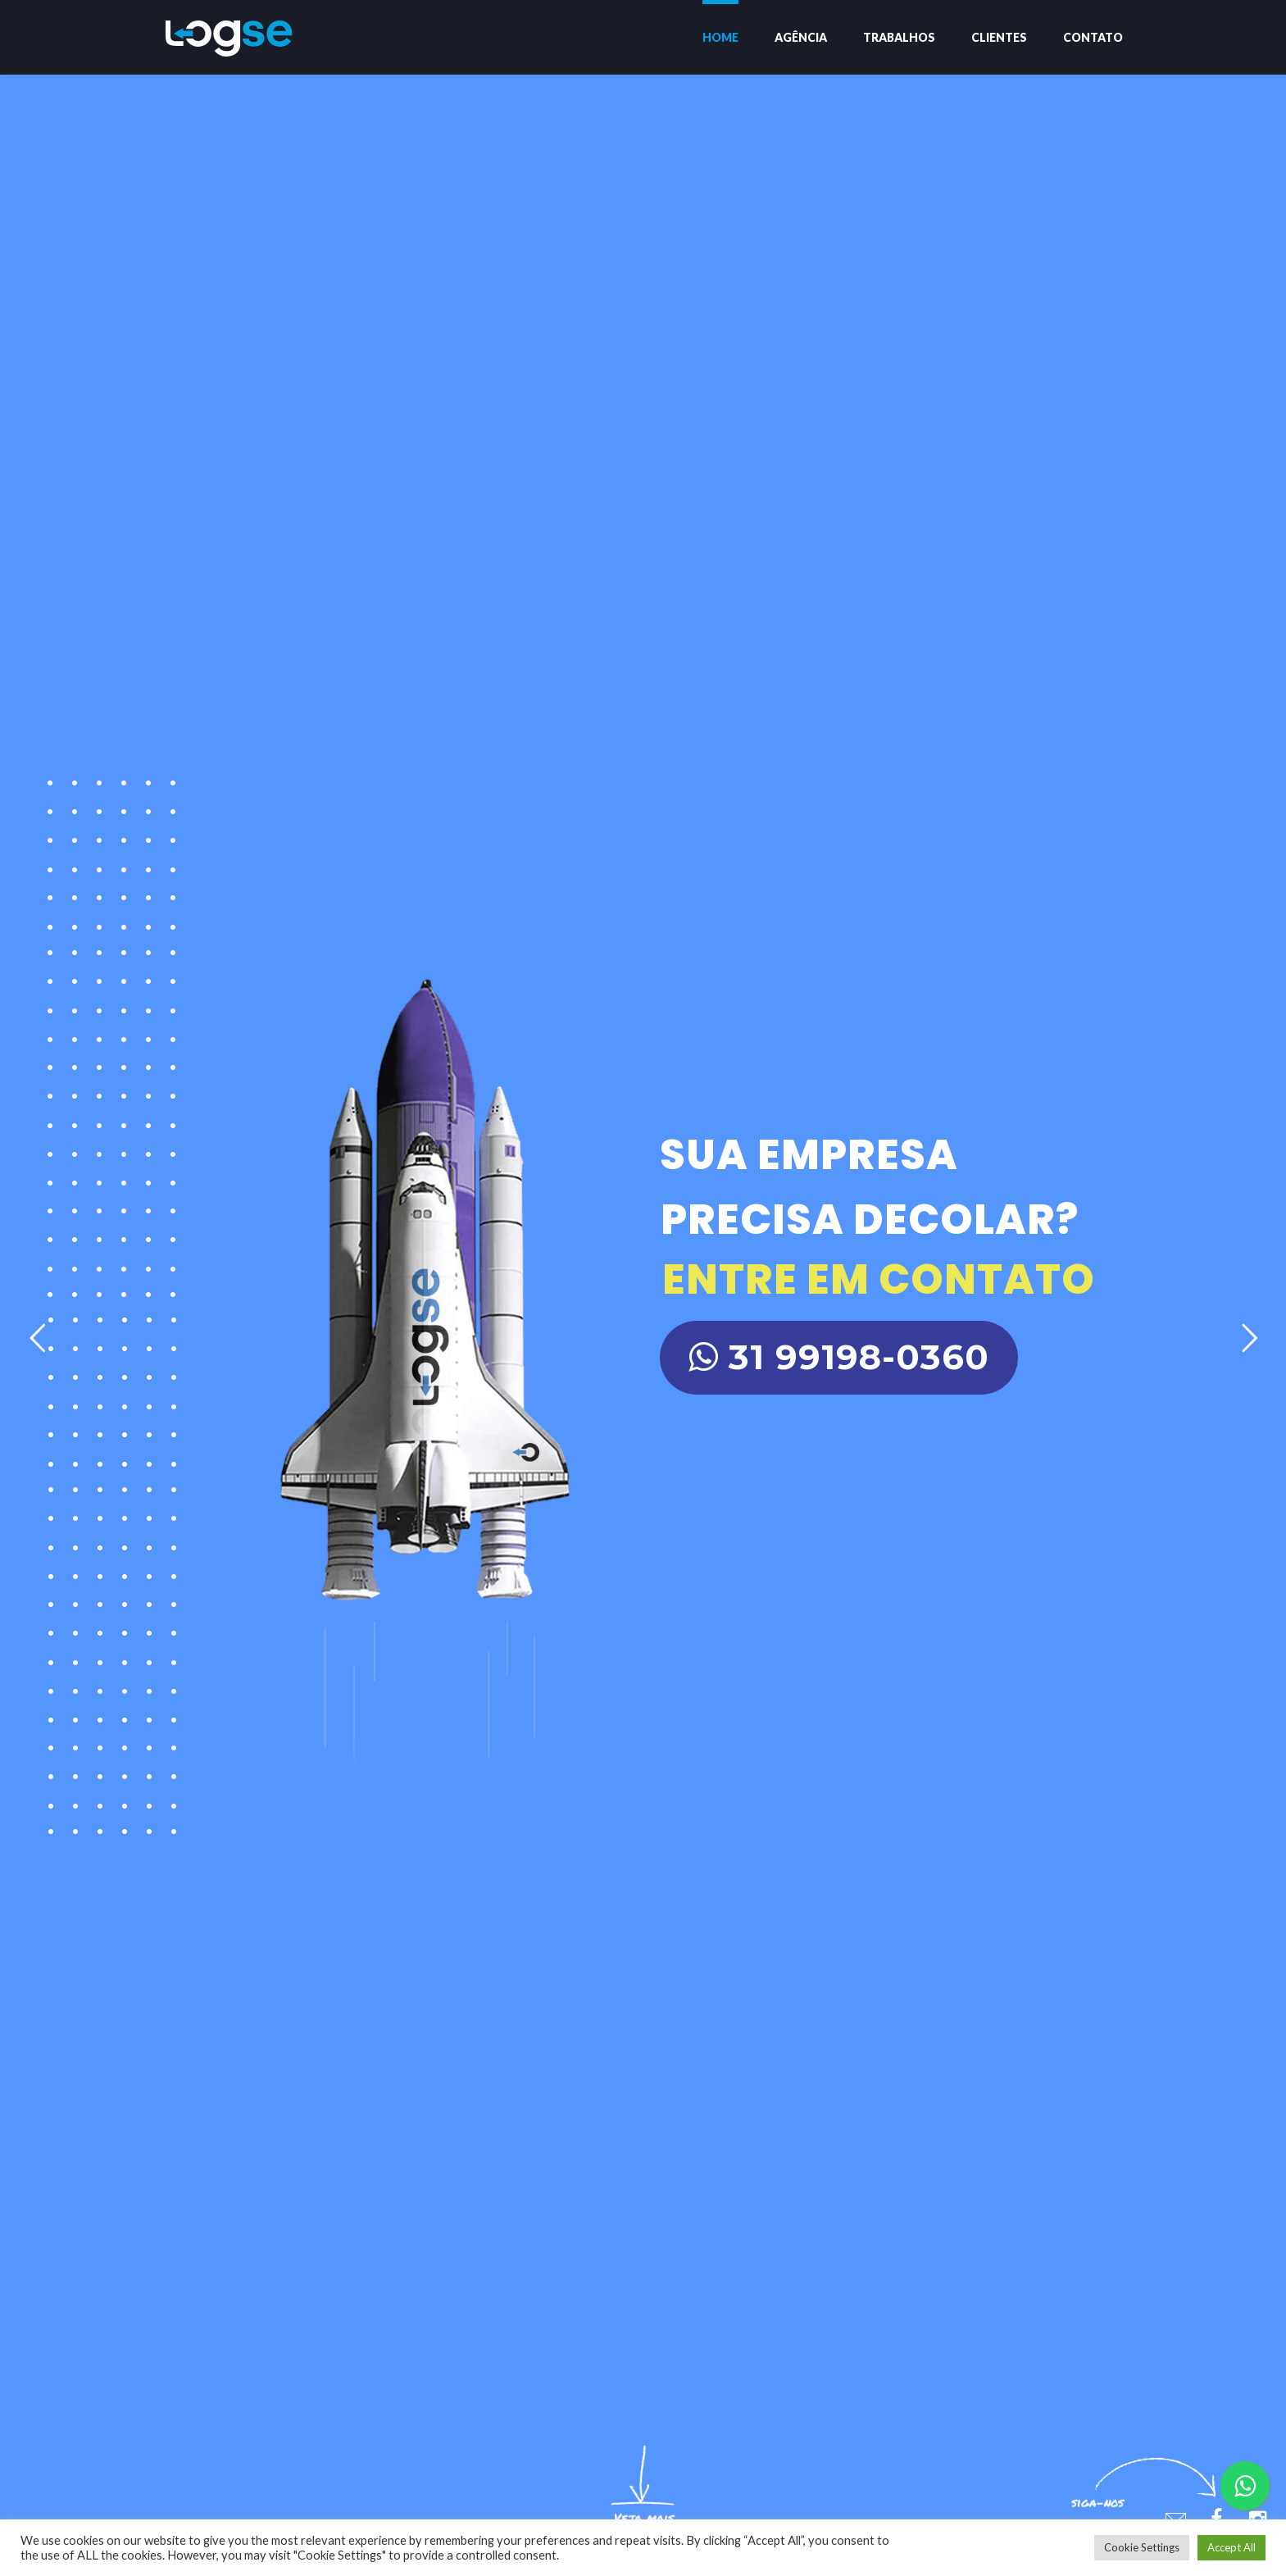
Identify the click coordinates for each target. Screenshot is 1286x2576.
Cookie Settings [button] (1141, 2547)
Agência (801, 37)
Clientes (999, 37)
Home (720, 37)
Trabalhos (899, 37)
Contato (1093, 37)
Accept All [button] (1231, 2547)
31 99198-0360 (838, 1357)
